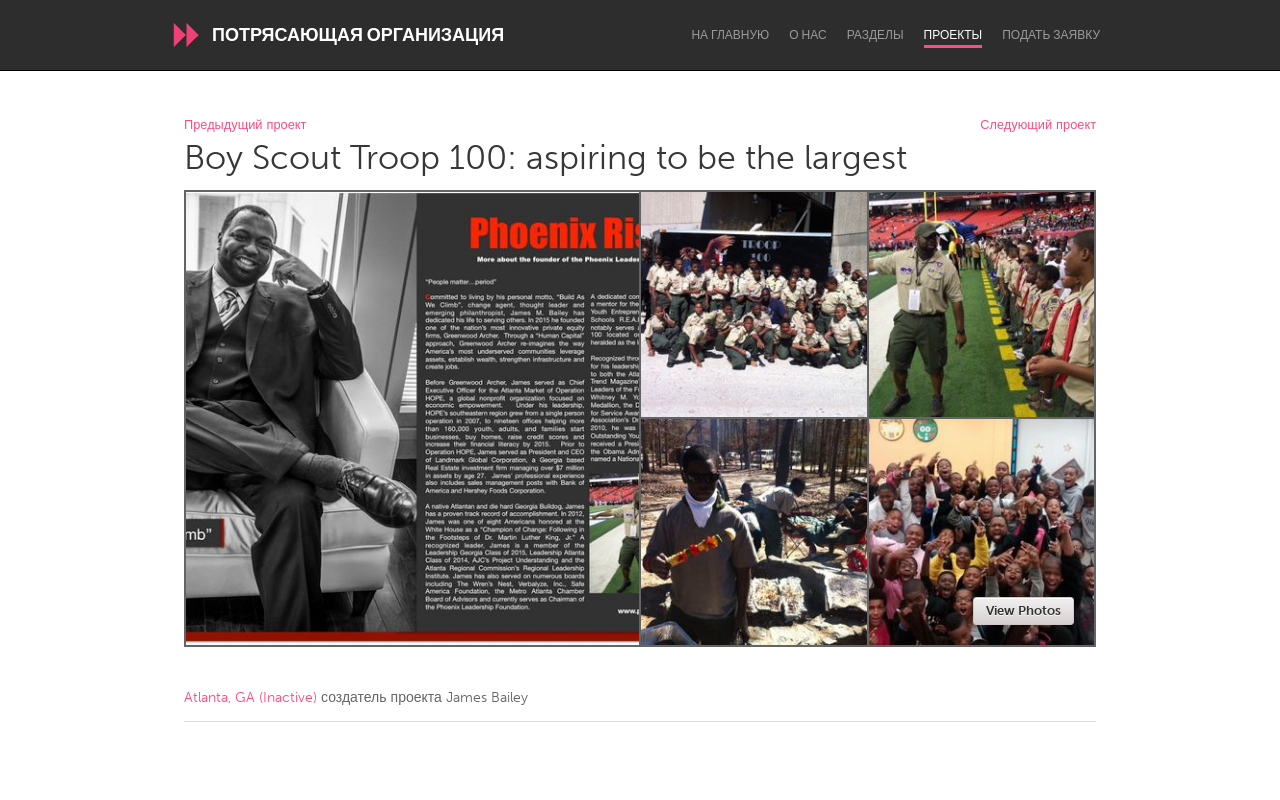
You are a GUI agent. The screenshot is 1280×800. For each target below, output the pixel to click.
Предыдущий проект (245, 125)
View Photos (1023, 610)
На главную (730, 35)
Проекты (953, 35)
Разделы (875, 35)
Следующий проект (1038, 125)
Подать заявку (1051, 35)
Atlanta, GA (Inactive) (250, 697)
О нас (807, 35)
